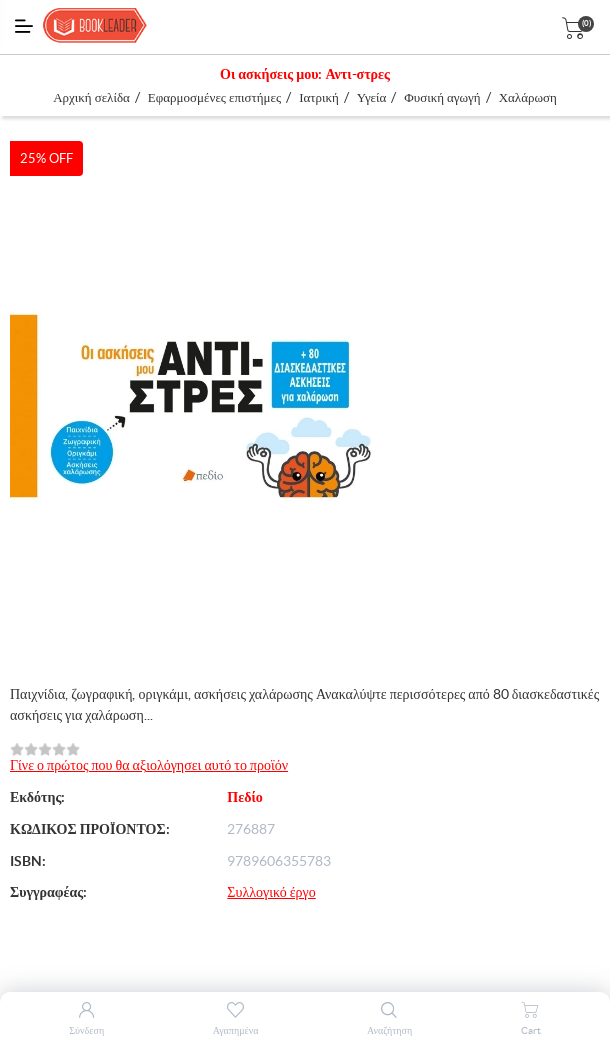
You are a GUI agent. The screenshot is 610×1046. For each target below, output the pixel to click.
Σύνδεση (86, 1030)
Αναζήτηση (389, 1030)
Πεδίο (244, 797)
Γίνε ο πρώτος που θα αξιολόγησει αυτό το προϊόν (149, 765)
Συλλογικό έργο (271, 892)
